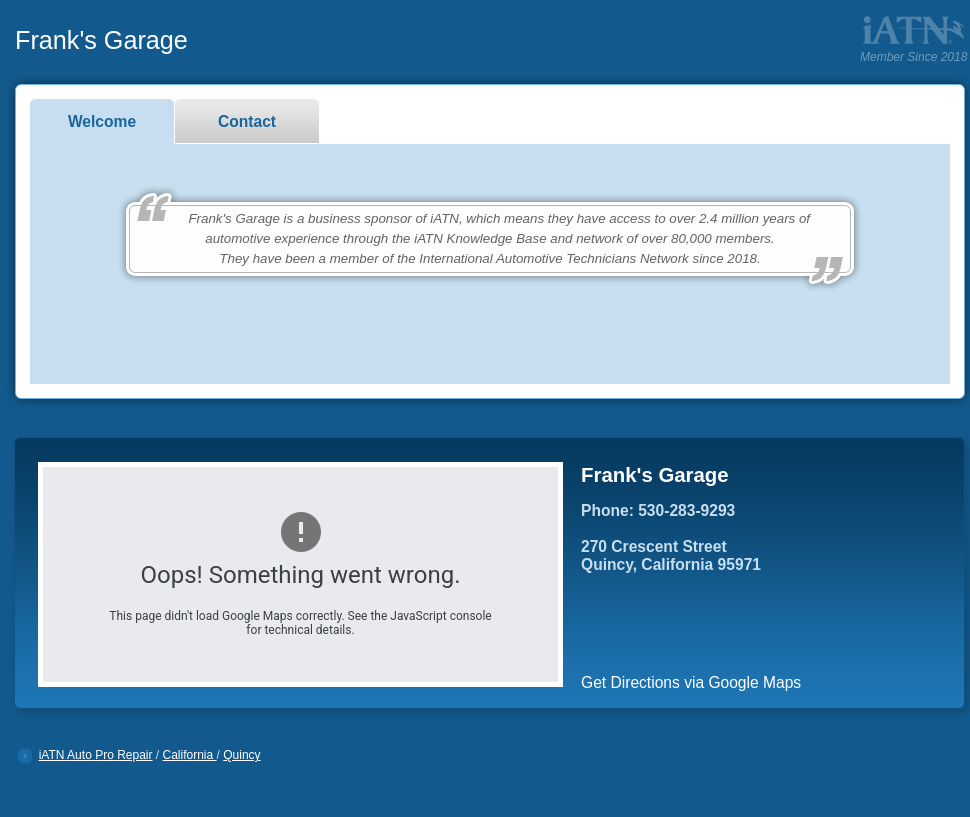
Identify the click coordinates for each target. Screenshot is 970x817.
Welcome (102, 121)
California (190, 755)
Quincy (241, 755)
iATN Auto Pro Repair (96, 755)
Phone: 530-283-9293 (658, 510)
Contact (247, 121)
